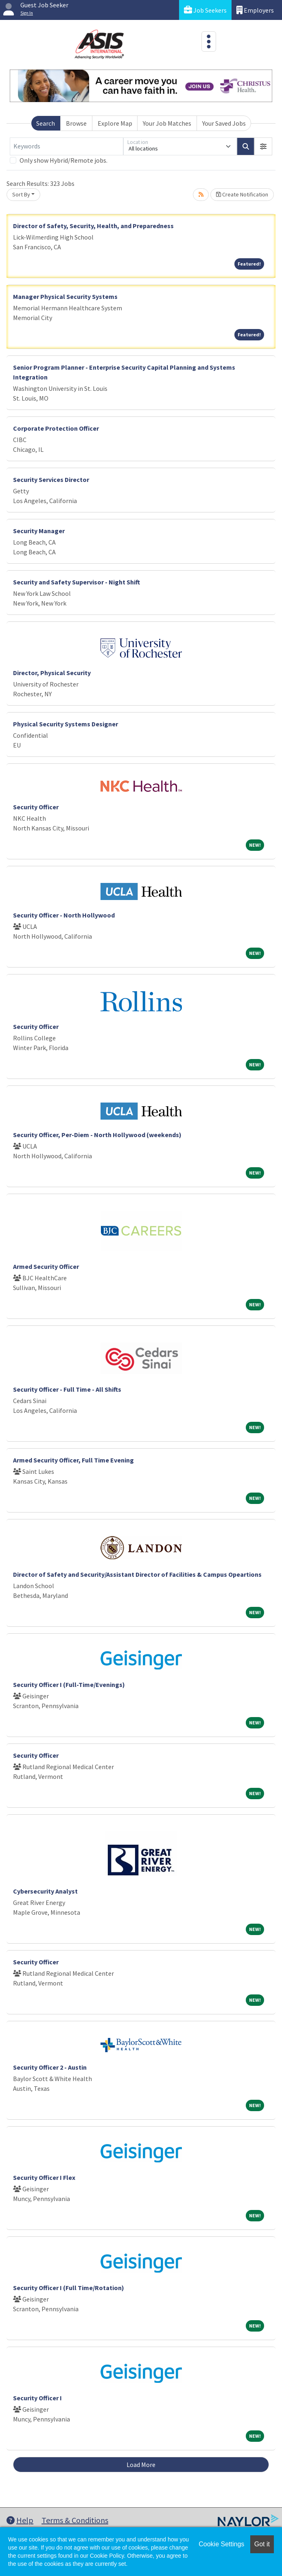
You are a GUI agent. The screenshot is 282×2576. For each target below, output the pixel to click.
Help (20, 2520)
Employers (255, 10)
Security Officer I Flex (44, 2177)
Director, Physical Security (52, 673)
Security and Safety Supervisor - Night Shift (76, 582)
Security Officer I (37, 2398)
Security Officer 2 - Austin (50, 2067)
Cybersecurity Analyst (45, 1891)
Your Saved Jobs (224, 123)
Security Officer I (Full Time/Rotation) (68, 2288)
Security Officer (36, 807)
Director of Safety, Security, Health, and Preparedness (93, 226)
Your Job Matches (167, 123)
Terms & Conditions (75, 2520)
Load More (141, 2464)
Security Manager (39, 531)
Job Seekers (205, 10)
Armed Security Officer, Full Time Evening (73, 1460)
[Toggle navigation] (208, 41)
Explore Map (115, 123)
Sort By (21, 194)
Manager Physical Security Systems (65, 296)
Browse (76, 123)
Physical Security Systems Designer (65, 724)
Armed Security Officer (46, 1266)
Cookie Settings (221, 2544)
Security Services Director (51, 479)
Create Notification (242, 194)
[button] (263, 146)
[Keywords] (66, 146)
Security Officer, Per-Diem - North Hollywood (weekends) (97, 1135)
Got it (262, 2544)
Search (45, 123)
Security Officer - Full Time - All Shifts (67, 1389)
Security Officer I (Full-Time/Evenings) (69, 1684)
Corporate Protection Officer (56, 428)
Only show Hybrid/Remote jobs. (63, 160)
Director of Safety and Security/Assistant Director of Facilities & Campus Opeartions (137, 1574)
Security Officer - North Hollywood (64, 915)
